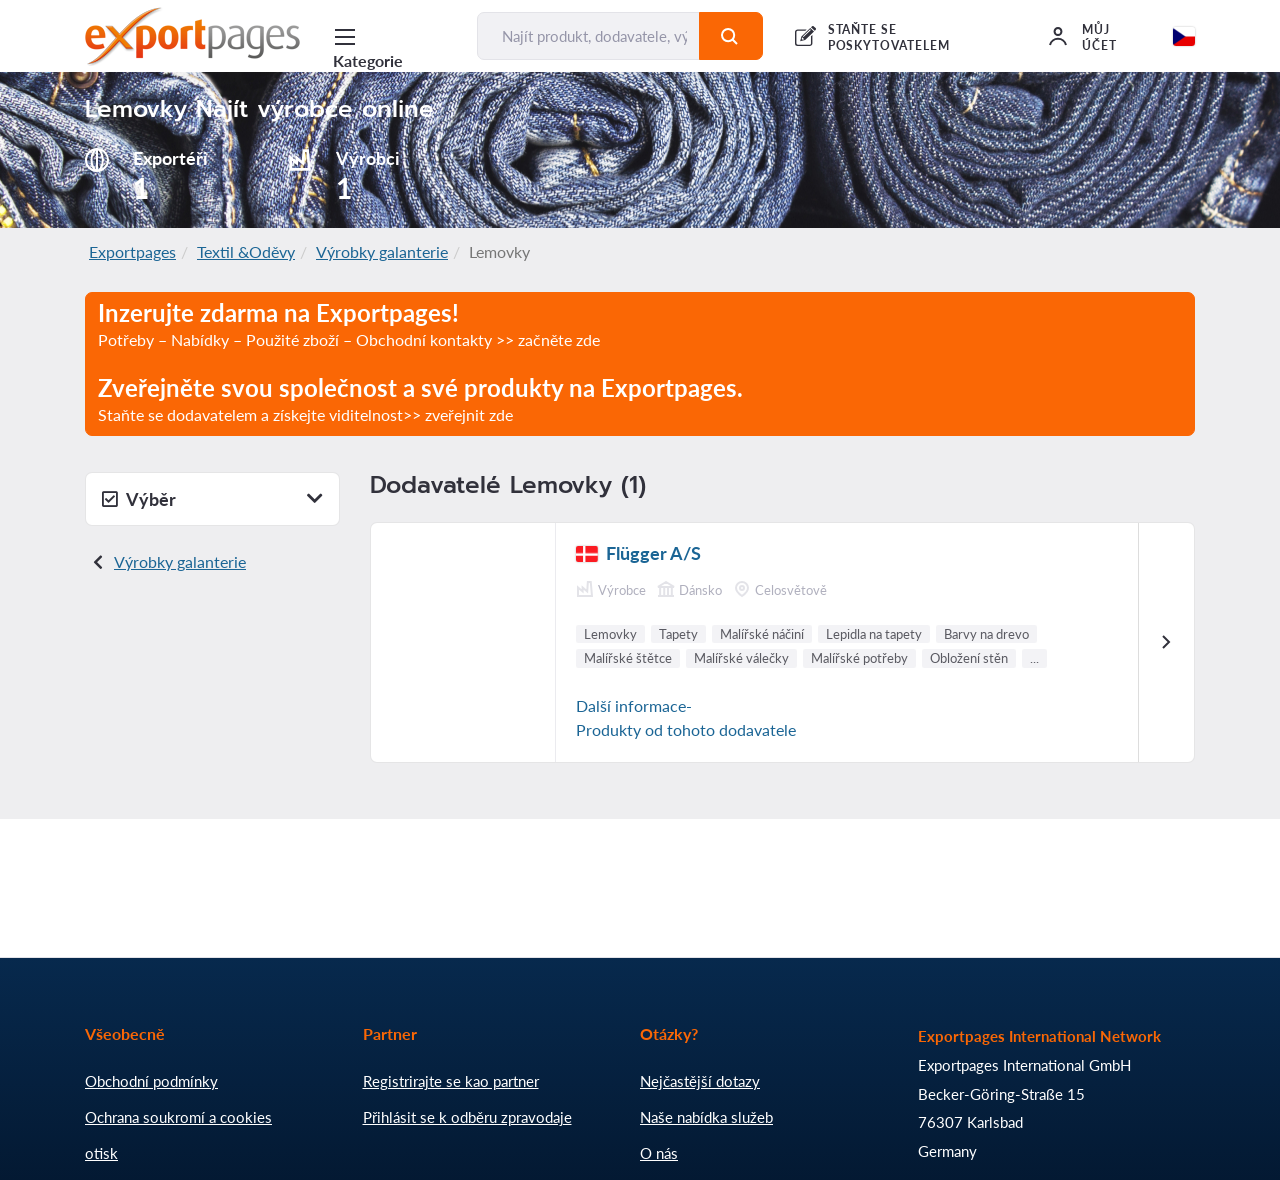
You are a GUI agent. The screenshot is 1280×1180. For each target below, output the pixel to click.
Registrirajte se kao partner (451, 1081)
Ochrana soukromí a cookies (178, 1117)
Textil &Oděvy (246, 251)
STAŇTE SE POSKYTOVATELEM (889, 37)
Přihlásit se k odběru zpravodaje (467, 1117)
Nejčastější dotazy (700, 1081)
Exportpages (132, 251)
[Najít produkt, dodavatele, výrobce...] (588, 36)
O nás (659, 1153)
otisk (101, 1153)
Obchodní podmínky (151, 1081)
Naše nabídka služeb (706, 1117)
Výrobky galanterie (382, 251)
